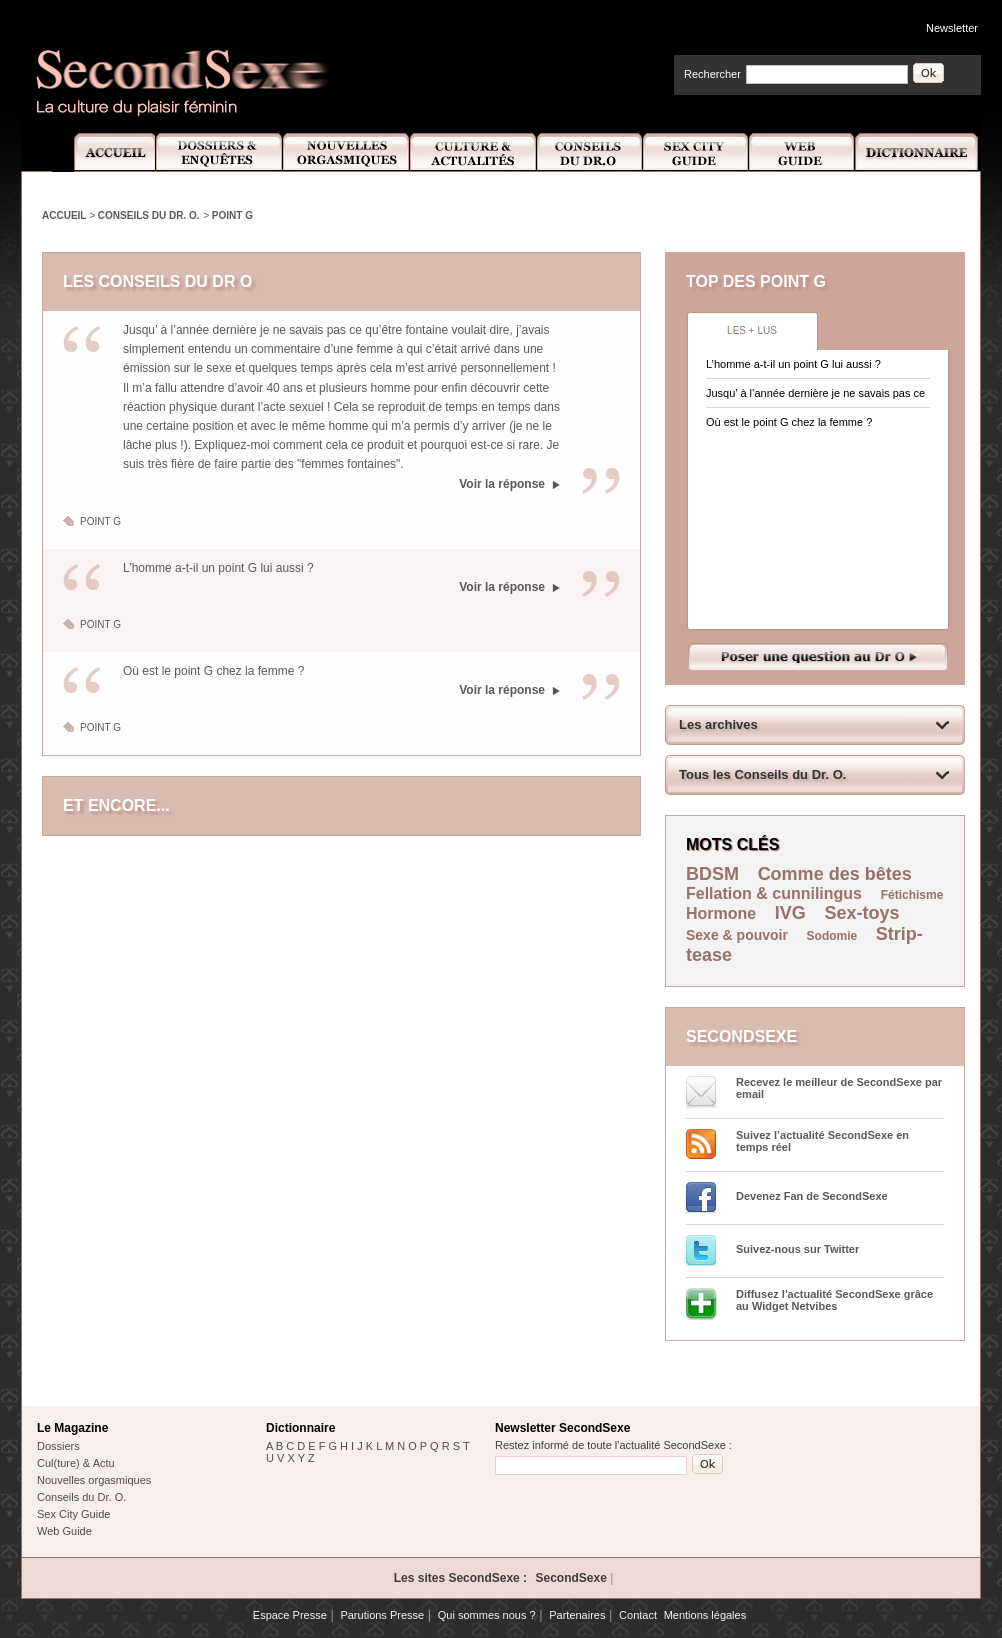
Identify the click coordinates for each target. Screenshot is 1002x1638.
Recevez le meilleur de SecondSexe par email (839, 1088)
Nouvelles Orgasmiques (346, 152)
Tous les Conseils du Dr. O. (762, 774)
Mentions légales (705, 1615)
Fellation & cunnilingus (774, 893)
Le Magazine (72, 1428)
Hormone (721, 913)
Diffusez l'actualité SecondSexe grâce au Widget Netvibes (834, 1300)
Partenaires (577, 1615)
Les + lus (752, 330)
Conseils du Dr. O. (149, 215)
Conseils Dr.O (590, 152)
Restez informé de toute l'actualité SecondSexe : (613, 1445)
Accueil (103, 152)
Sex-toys (862, 913)
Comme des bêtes (835, 874)
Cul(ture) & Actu (76, 1463)
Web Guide (802, 152)
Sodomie (832, 936)
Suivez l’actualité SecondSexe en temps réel (822, 1141)
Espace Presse (290, 1615)
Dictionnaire (918, 152)
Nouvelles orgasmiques (94, 1480)
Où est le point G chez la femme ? (213, 671)
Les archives (718, 724)
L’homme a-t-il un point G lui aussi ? (218, 568)
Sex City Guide (696, 152)
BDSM (712, 874)
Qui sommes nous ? (487, 1615)
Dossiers (58, 1446)
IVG (790, 913)
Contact (638, 1615)
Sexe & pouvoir (737, 935)
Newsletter (952, 28)
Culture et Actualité (474, 152)
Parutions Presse (382, 1615)
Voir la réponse (502, 484)
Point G (232, 215)
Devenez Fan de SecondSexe (812, 1196)
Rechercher (712, 74)
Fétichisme (912, 895)
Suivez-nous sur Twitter (797, 1249)
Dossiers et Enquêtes (218, 152)
